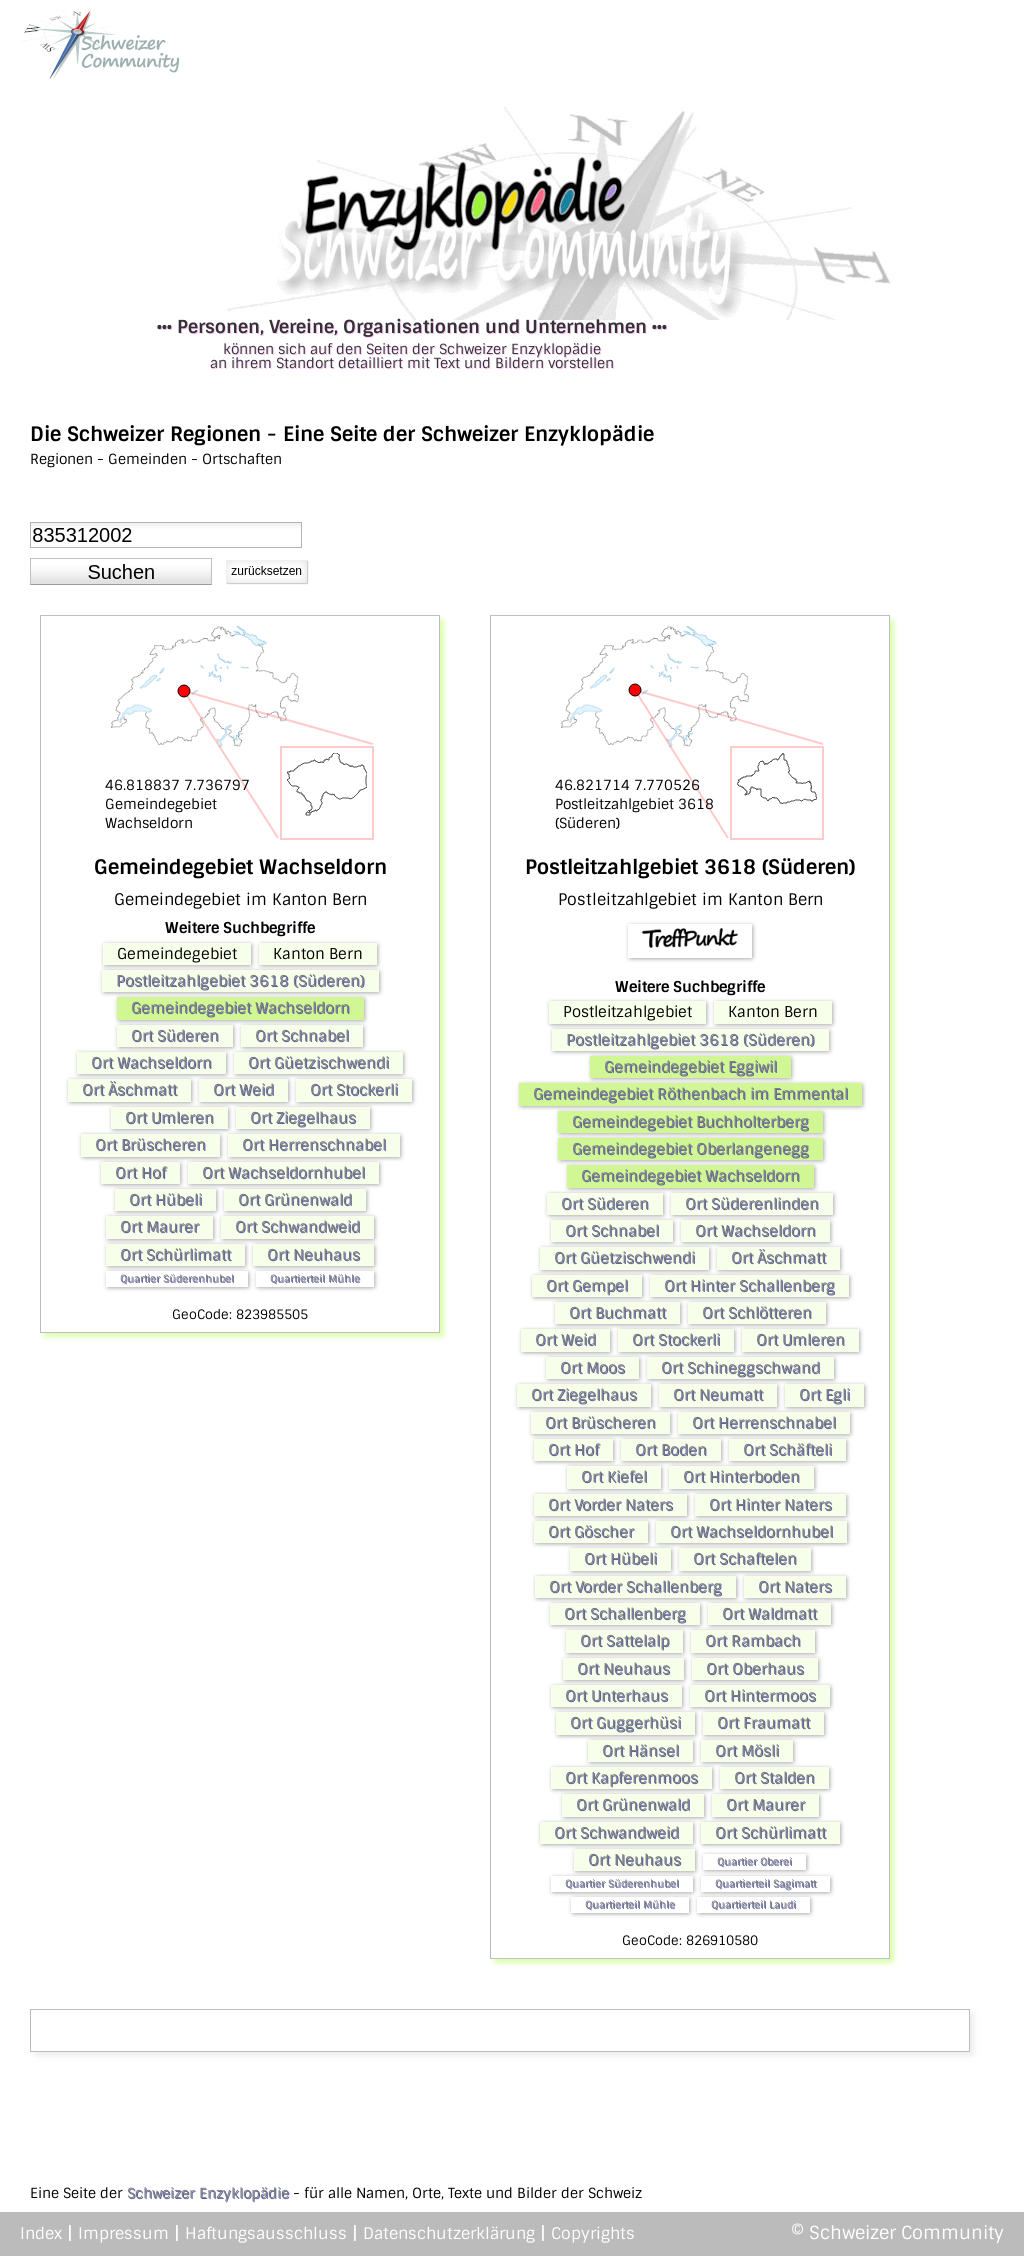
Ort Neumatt (718, 1395)
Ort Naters (795, 1587)
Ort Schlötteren (757, 1313)
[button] (121, 572)
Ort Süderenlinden (752, 1204)
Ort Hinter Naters (770, 1505)
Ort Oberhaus (755, 1669)
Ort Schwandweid (297, 1227)
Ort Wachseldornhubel (283, 1173)
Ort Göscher (591, 1532)
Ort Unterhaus (616, 1696)
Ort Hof (140, 1173)
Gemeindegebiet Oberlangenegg (690, 1149)
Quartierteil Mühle (315, 1278)
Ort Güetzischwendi (318, 1063)
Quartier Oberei (754, 1861)
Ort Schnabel (302, 1036)
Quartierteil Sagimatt (765, 1883)
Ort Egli (824, 1395)
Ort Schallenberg (625, 1614)
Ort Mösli (747, 1751)
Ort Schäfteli (787, 1450)
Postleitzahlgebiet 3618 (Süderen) (240, 981)
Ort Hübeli (165, 1200)
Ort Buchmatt (617, 1313)
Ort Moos (592, 1368)
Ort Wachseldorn (151, 1063)
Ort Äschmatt (129, 1090)
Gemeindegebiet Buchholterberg (690, 1122)
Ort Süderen (175, 1036)
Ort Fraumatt (763, 1723)
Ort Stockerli (354, 1090)
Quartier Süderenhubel (177, 1278)
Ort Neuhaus (313, 1255)
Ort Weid (243, 1090)
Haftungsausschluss (266, 2233)
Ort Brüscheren (150, 1145)
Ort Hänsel (640, 1751)
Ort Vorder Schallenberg (635, 1587)
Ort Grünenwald (295, 1200)
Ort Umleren (169, 1118)
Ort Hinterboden (741, 1477)
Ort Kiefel (614, 1477)
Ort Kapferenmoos (631, 1778)
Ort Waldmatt (769, 1614)
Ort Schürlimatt (175, 1255)
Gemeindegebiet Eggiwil (690, 1067)
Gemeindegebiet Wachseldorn (240, 1008)
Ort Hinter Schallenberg (749, 1286)
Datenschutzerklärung (449, 2233)
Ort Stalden (774, 1778)
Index (41, 2233)
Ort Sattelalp (624, 1641)
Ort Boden (671, 1450)
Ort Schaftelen (745, 1559)
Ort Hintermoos (760, 1696)
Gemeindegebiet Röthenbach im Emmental (690, 1094)
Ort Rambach (753, 1641)
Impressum (123, 2233)
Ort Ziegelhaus (303, 1118)
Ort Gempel (587, 1286)
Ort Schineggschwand (740, 1368)
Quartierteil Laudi (753, 1904)
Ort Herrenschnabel (314, 1145)
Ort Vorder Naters (610, 1505)
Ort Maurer (159, 1227)
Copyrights (593, 2233)
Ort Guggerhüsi (625, 1723)
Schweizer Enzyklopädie (208, 2193)
